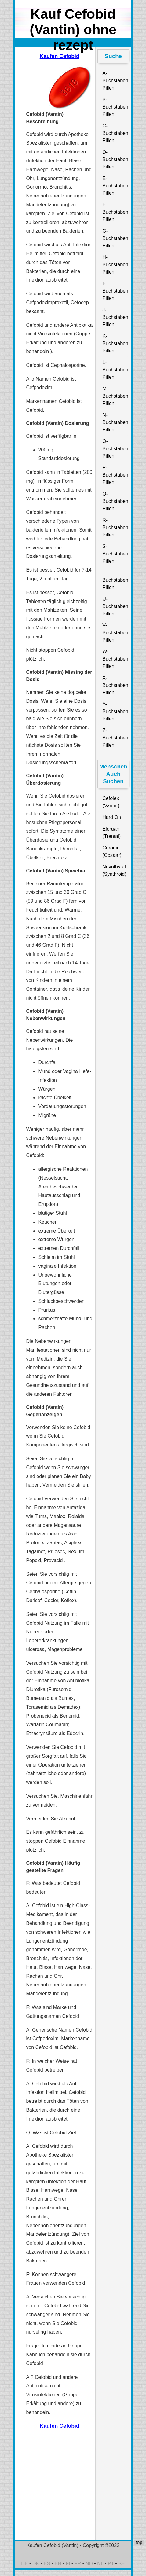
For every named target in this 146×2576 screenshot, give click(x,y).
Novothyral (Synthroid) (114, 870)
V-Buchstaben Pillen (115, 633)
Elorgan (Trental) (111, 832)
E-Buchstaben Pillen (115, 186)
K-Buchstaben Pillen (115, 343)
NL (100, 2563)
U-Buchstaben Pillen (115, 606)
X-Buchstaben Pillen (115, 685)
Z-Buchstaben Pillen (115, 738)
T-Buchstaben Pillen (115, 580)
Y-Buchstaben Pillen (115, 711)
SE (121, 2563)
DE (24, 2563)
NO (89, 2563)
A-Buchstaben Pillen (115, 80)
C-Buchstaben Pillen (115, 133)
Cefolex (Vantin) (110, 802)
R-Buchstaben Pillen (115, 527)
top (139, 2542)
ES (47, 2563)
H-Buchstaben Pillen (115, 265)
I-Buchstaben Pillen (115, 291)
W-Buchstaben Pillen (115, 659)
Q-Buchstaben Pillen (115, 501)
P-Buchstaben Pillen (115, 475)
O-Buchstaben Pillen (115, 449)
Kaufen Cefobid (59, 56)
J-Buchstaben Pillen (115, 317)
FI (68, 2563)
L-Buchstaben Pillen (115, 370)
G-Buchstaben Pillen (115, 238)
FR (78, 2563)
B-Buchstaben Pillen (115, 107)
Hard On (111, 817)
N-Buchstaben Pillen (115, 422)
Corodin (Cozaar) (111, 851)
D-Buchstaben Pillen (115, 159)
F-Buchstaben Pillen (115, 212)
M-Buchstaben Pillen (115, 396)
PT (111, 2563)
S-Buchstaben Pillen (115, 554)
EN (58, 2563)
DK (35, 2563)
